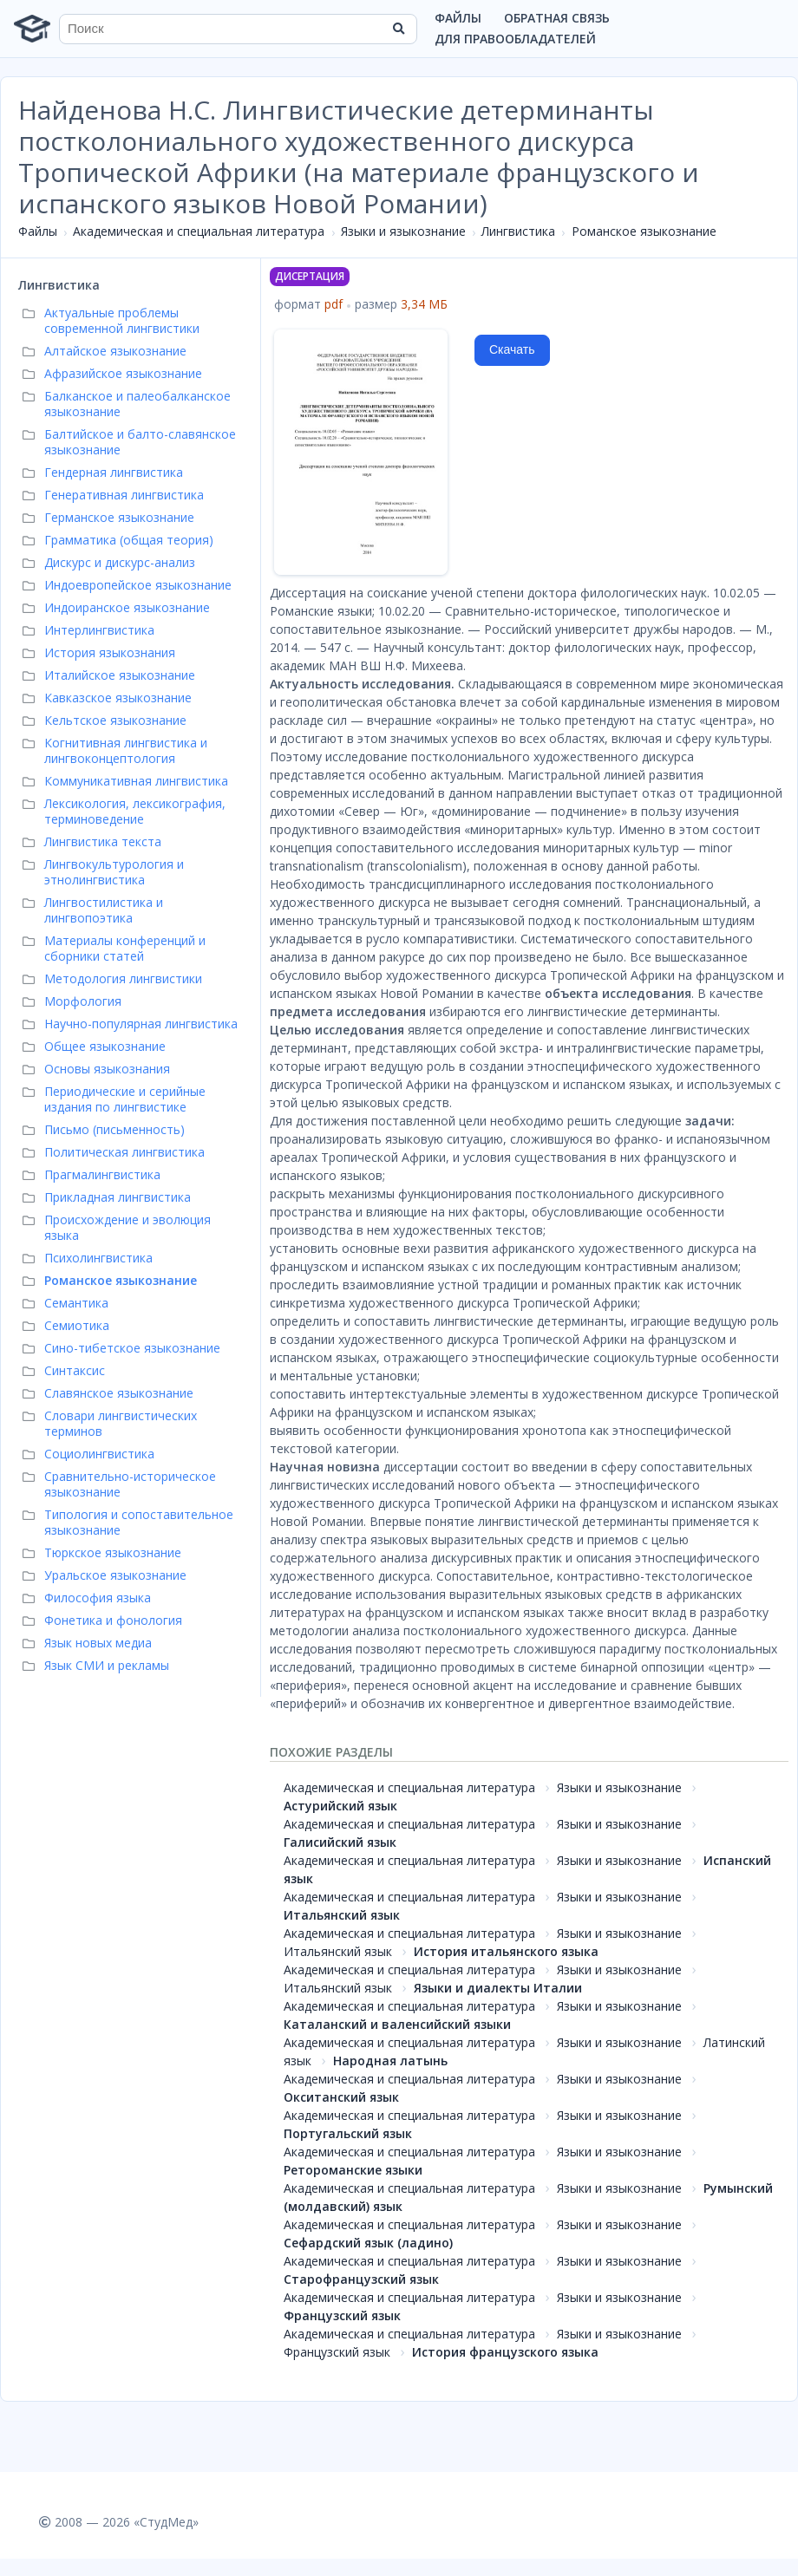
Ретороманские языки (353, 2170)
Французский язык (342, 2315)
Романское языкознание (644, 231)
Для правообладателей (515, 38)
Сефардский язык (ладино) (368, 2242)
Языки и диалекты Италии (498, 1987)
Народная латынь (390, 2060)
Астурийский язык (340, 1805)
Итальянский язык (342, 1915)
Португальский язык (348, 2133)
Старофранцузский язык (361, 2279)
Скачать (512, 349)
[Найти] (398, 28)
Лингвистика (518, 231)
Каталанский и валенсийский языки (397, 2024)
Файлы (458, 18)
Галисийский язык (340, 1842)
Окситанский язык (341, 2097)
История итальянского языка (506, 1951)
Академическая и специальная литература (198, 231)
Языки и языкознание (403, 231)
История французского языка (505, 2352)
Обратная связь (557, 18)
